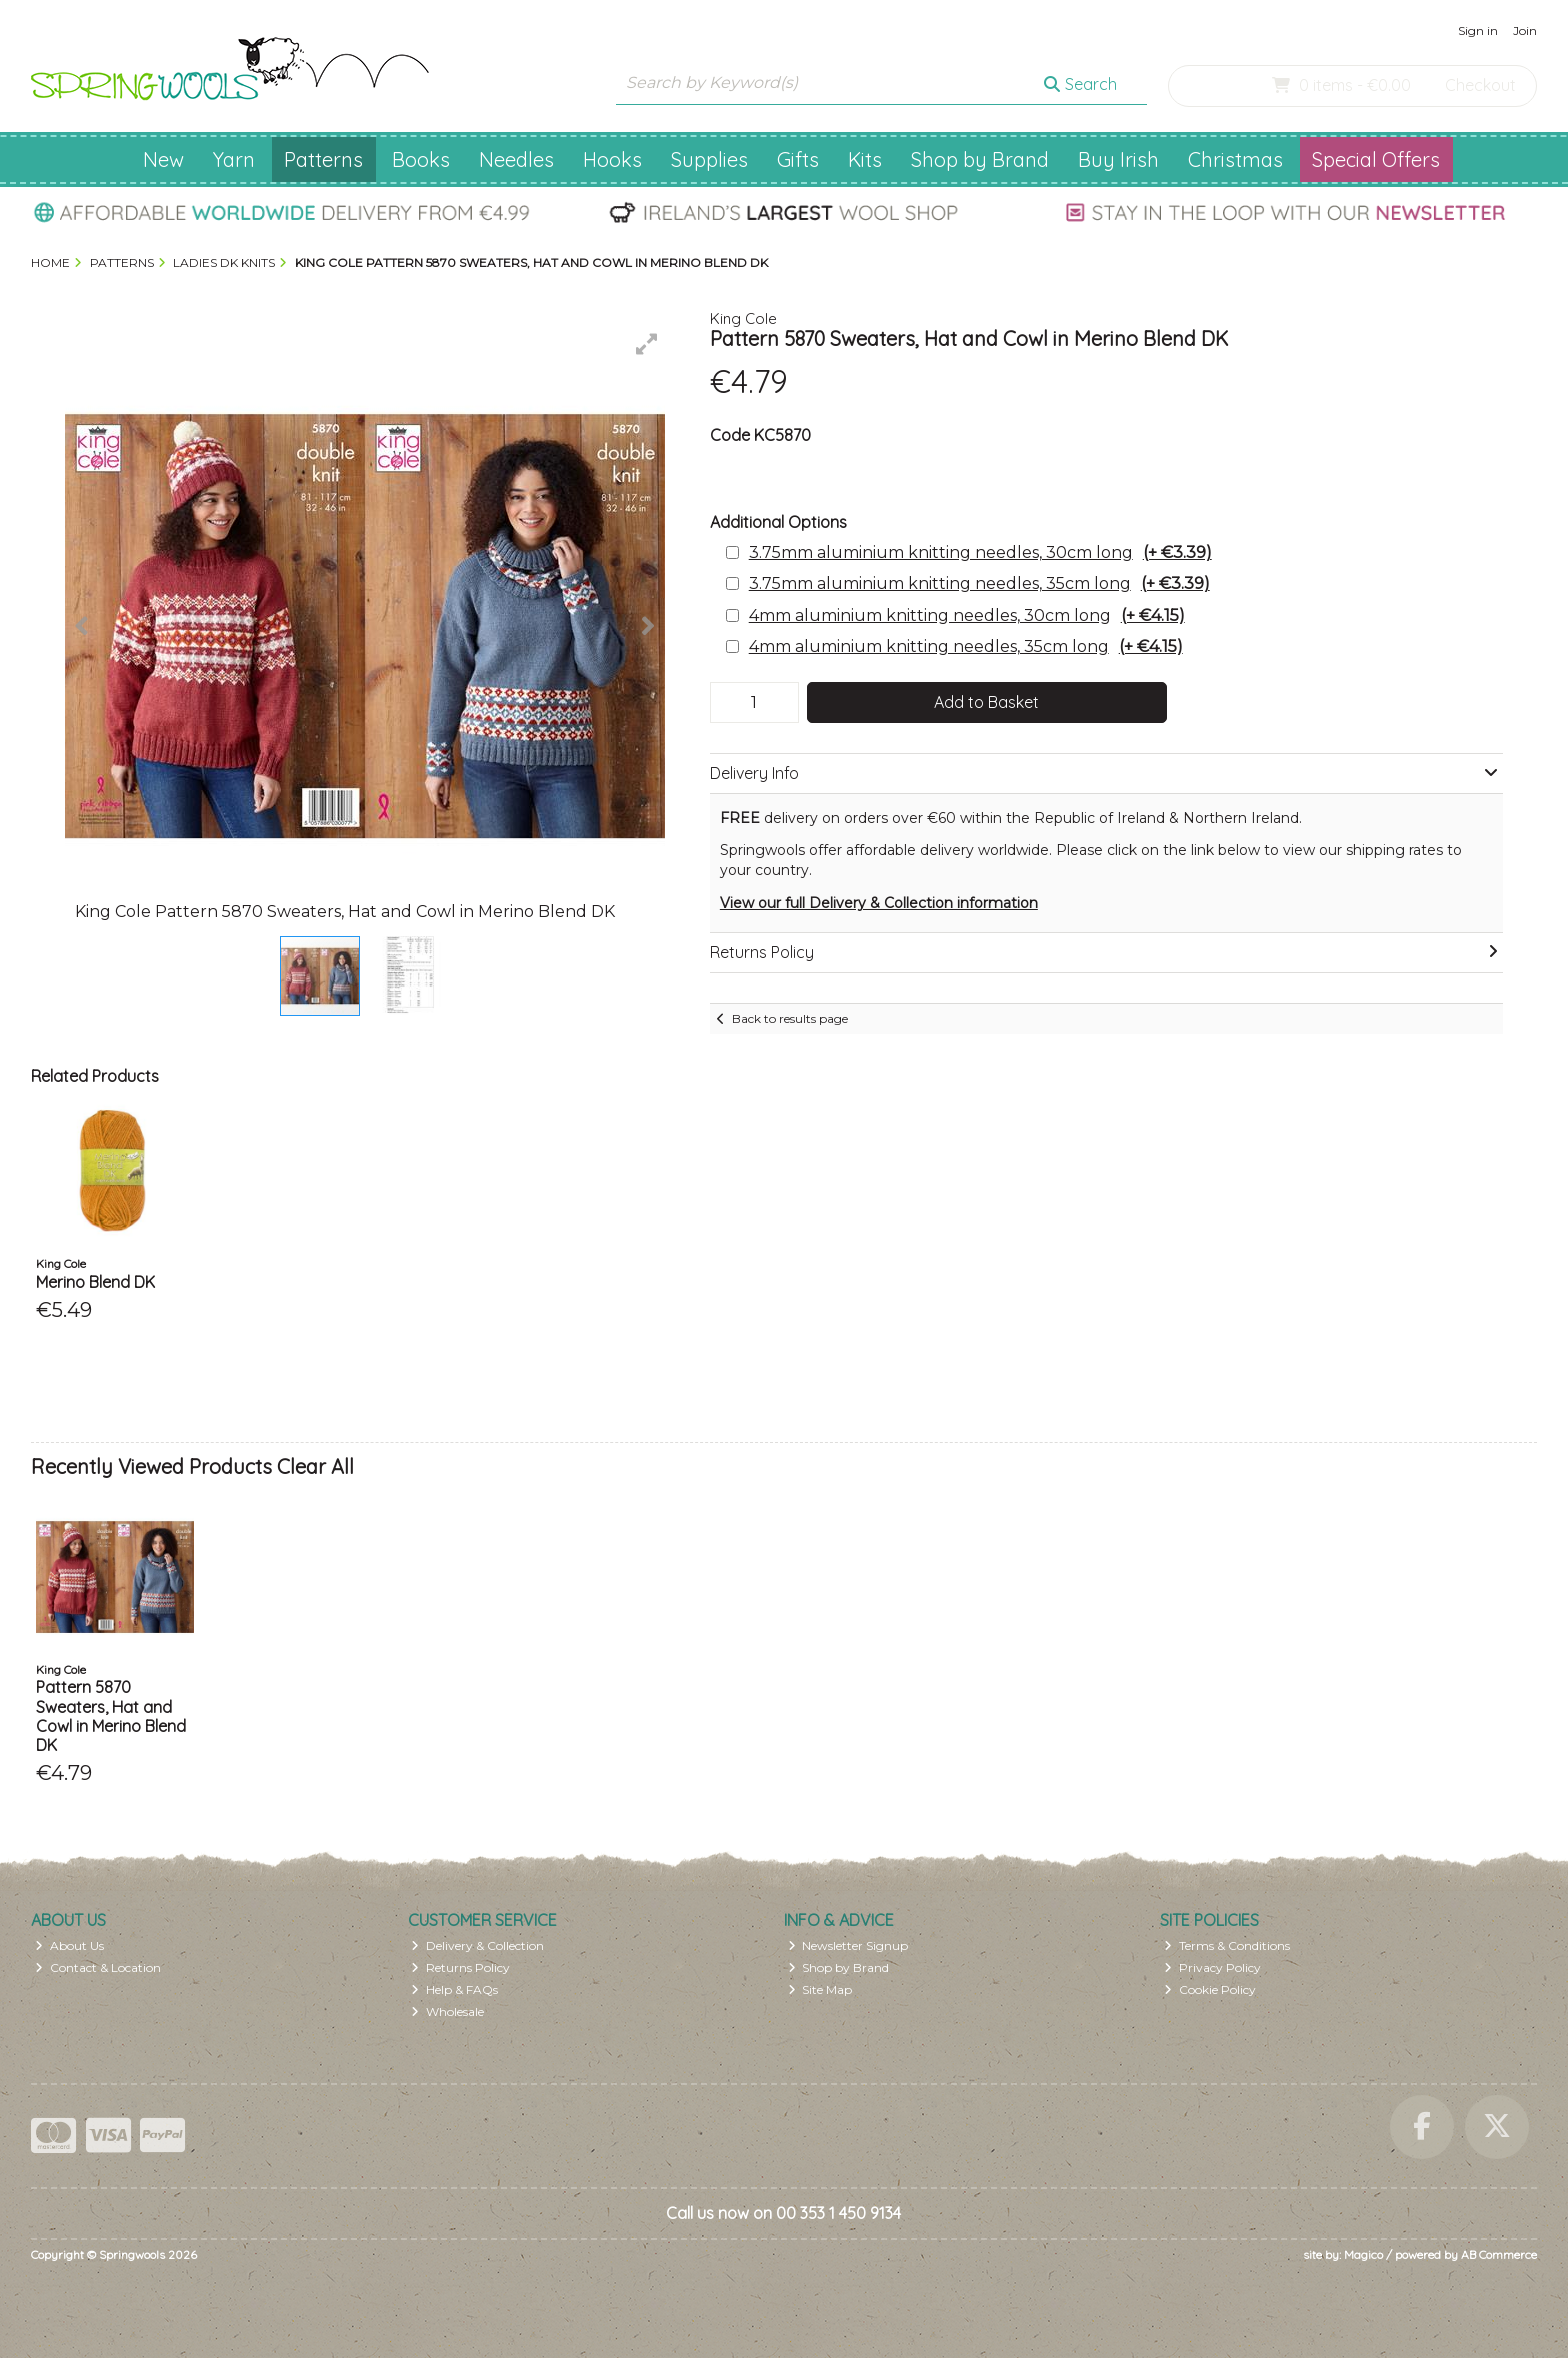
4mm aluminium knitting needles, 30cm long (967, 615)
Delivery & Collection (477, 1945)
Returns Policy (460, 1967)
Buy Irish (1118, 159)
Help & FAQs (454, 1989)
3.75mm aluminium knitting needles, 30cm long (980, 552)
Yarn (234, 159)
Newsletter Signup (848, 1945)
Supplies (709, 159)
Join (1525, 30)
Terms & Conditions (1227, 1945)
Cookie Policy (1210, 1989)
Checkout (1480, 85)
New (163, 159)
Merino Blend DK (95, 1282)
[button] (647, 344)
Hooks (612, 159)
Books (421, 159)
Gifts (798, 159)
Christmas (1235, 159)
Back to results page (790, 1018)
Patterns (323, 159)
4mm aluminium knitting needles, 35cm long (966, 646)
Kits (865, 159)
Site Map (820, 1989)
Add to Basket (986, 702)
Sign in (1478, 30)
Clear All (315, 1466)
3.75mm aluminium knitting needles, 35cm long (979, 583)
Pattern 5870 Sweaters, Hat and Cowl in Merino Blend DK (111, 1716)
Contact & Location (98, 1967)
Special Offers (1376, 159)
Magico (1363, 2254)
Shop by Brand (980, 159)
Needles (516, 159)
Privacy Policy (1212, 1967)
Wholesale (447, 2011)
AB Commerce (1499, 2254)
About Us (69, 1945)
